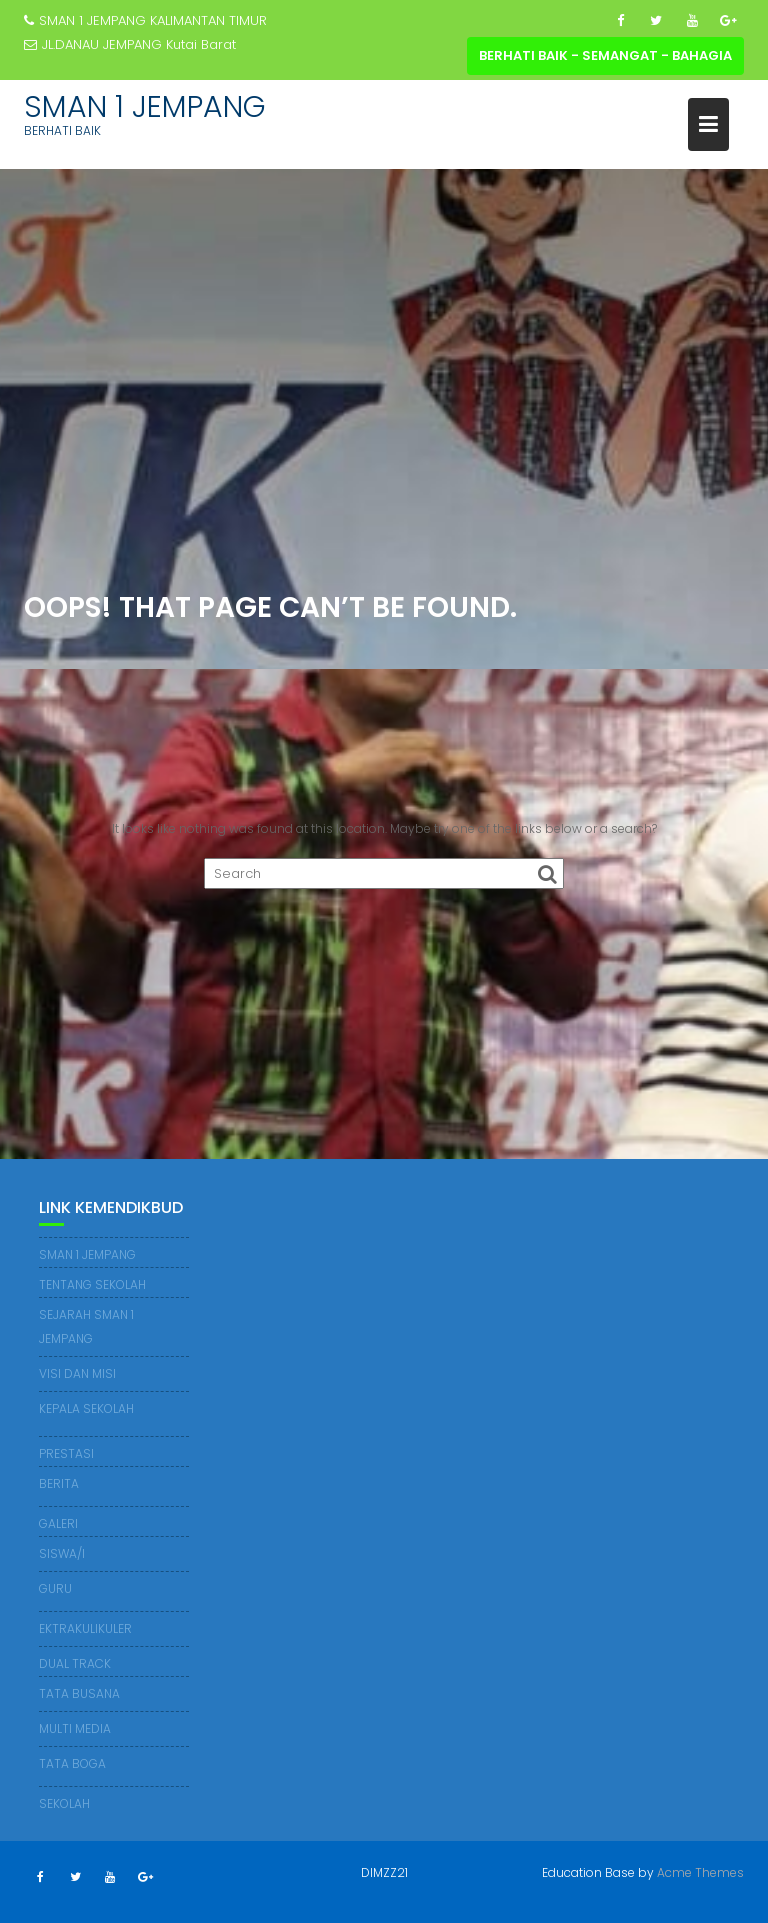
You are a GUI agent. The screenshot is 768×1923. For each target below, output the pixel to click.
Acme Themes (700, 1872)
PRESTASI (66, 1453)
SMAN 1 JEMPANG (145, 107)
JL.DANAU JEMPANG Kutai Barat (130, 44)
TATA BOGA (72, 1763)
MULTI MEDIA (75, 1728)
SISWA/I (62, 1553)
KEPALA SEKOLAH (86, 1408)
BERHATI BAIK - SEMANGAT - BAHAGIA (605, 55)
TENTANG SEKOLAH (92, 1284)
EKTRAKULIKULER (85, 1628)
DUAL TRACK (75, 1663)
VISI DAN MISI (77, 1373)
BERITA (59, 1483)
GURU (55, 1588)
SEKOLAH (64, 1803)
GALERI (58, 1523)
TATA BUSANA (79, 1693)
